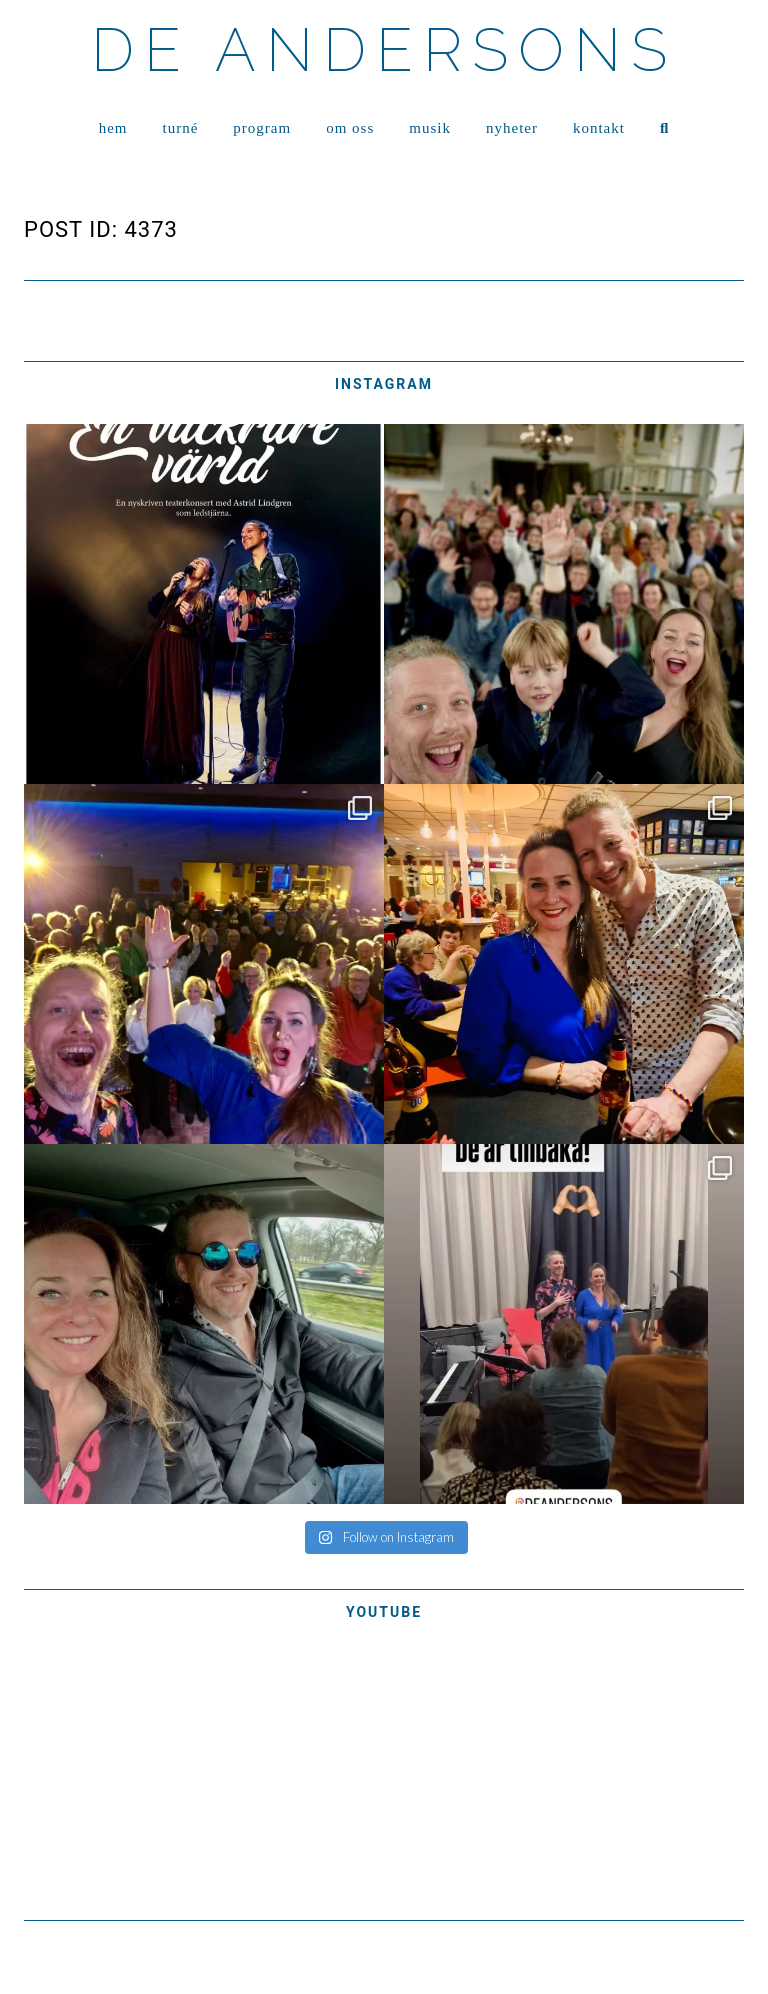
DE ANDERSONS (384, 50)
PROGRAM (262, 128)
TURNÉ (181, 128)
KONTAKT (599, 128)
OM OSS (350, 128)
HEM (113, 128)
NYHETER (512, 128)
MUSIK (430, 128)
